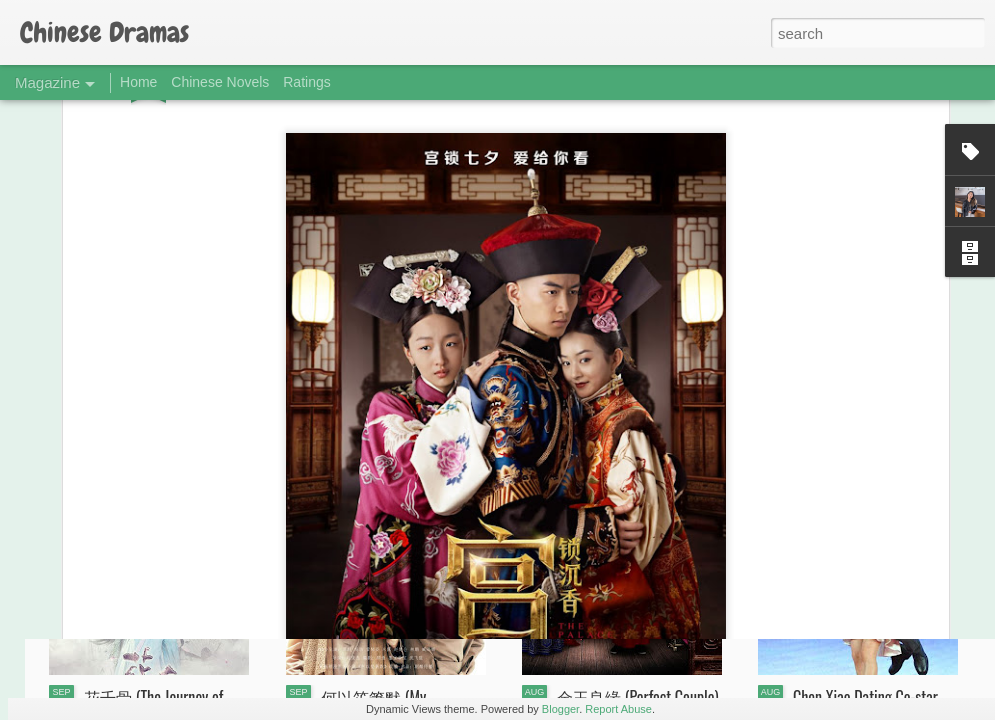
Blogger (560, 709)
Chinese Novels (220, 82)
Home (138, 82)
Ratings (306, 82)
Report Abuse (618, 709)
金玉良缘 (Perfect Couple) (638, 697)
